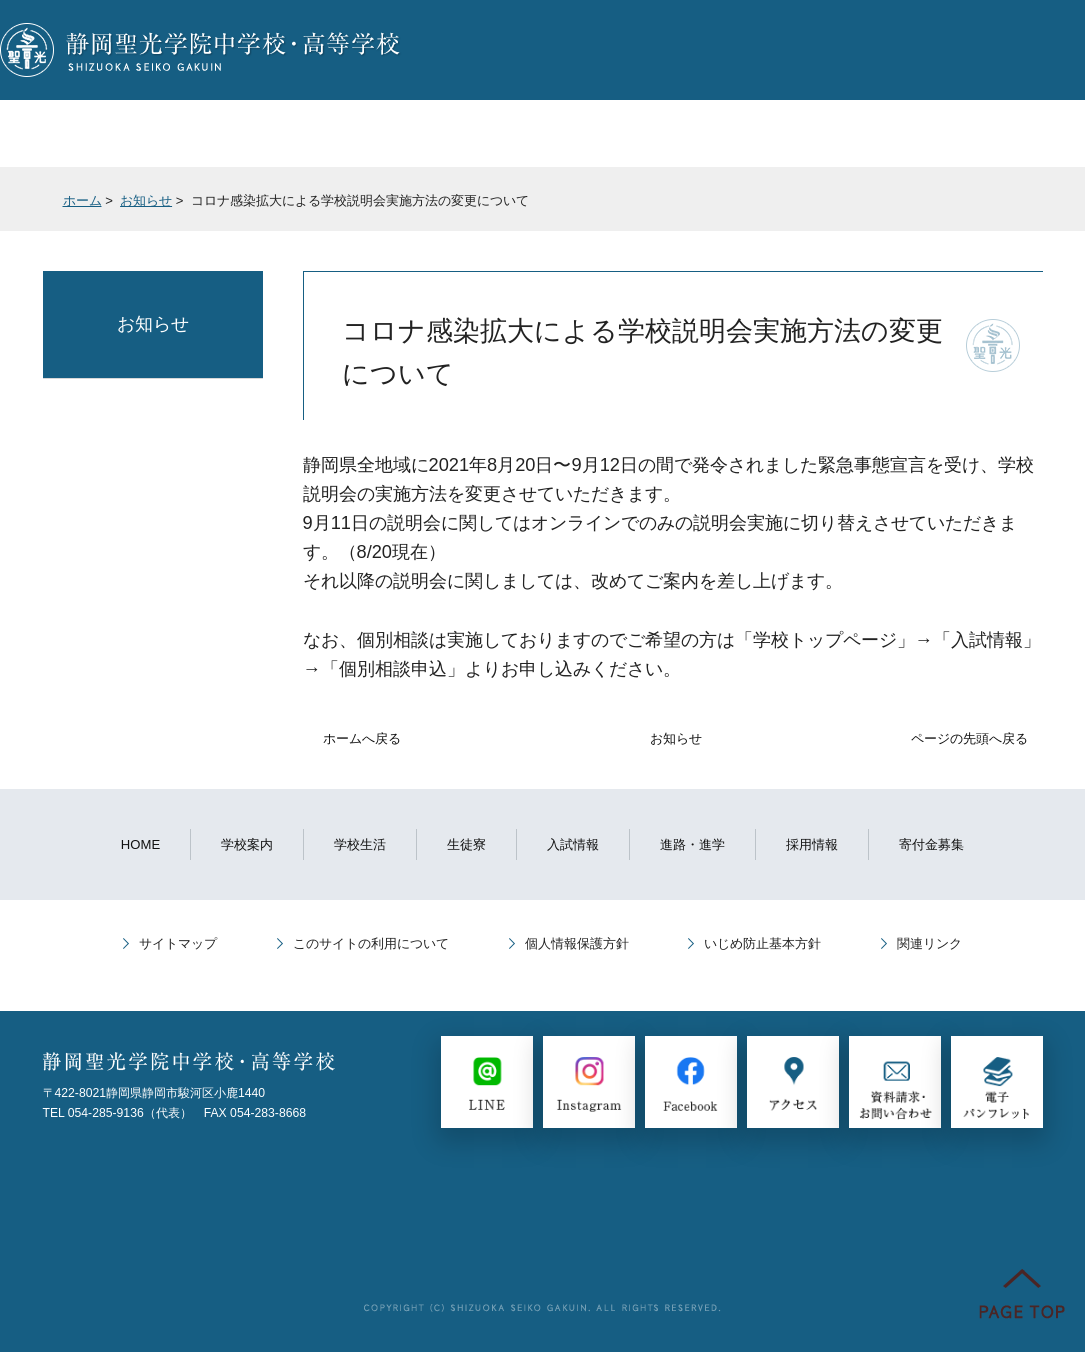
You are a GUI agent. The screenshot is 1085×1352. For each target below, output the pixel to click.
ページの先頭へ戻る (969, 738)
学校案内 (68, 133)
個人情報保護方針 (577, 943)
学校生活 (209, 133)
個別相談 (583, 50)
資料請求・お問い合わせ (674, 50)
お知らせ (146, 200)
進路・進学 (620, 133)
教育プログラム (790, 133)
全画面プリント (843, 207)
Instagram (947, 50)
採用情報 (812, 844)
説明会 (492, 50)
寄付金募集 (931, 844)
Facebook (856, 50)
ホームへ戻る (362, 738)
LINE (765, 50)
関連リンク (929, 943)
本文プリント (978, 207)
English (1039, 50)
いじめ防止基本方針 (762, 943)
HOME (140, 844)
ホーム (82, 200)
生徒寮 (341, 133)
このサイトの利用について (371, 943)
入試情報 (472, 133)
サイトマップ (178, 943)
